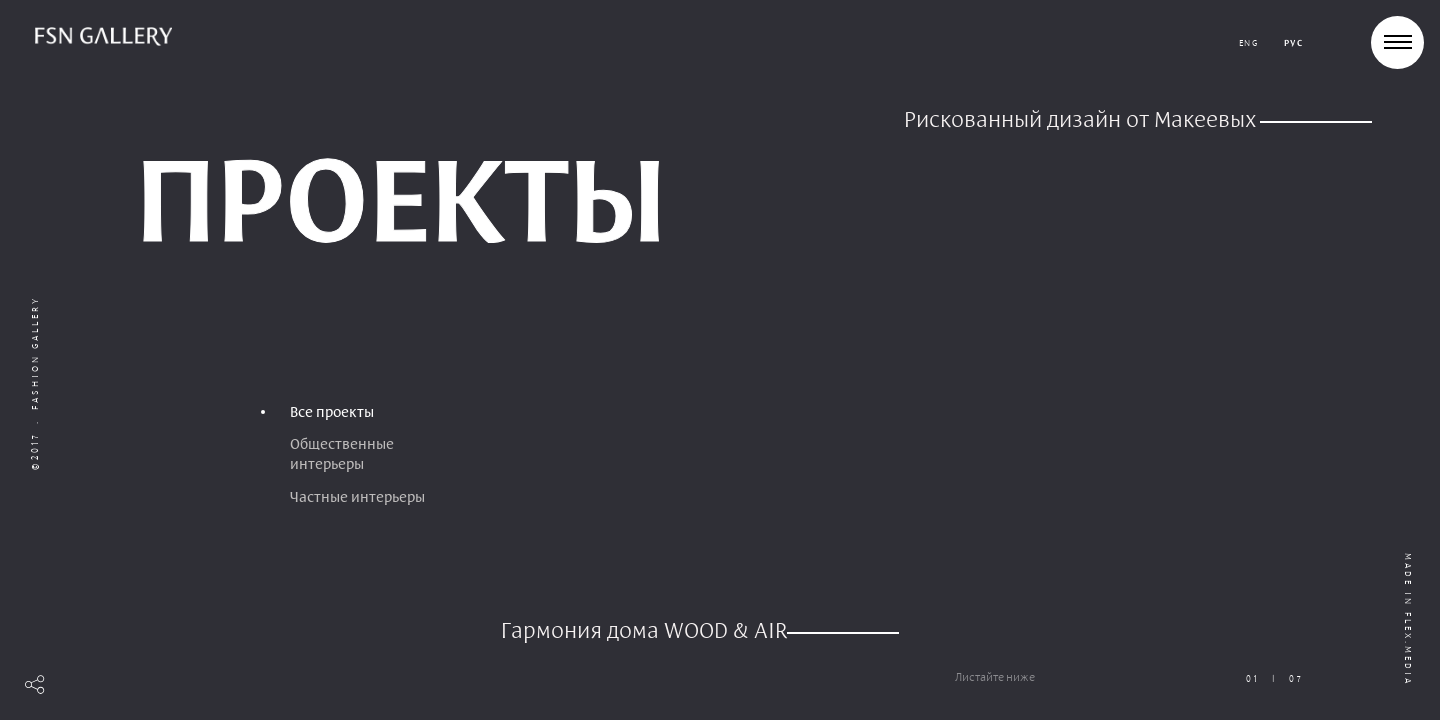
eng (1249, 43)
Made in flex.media (1408, 619)
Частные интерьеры (357, 497)
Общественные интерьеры (342, 454)
